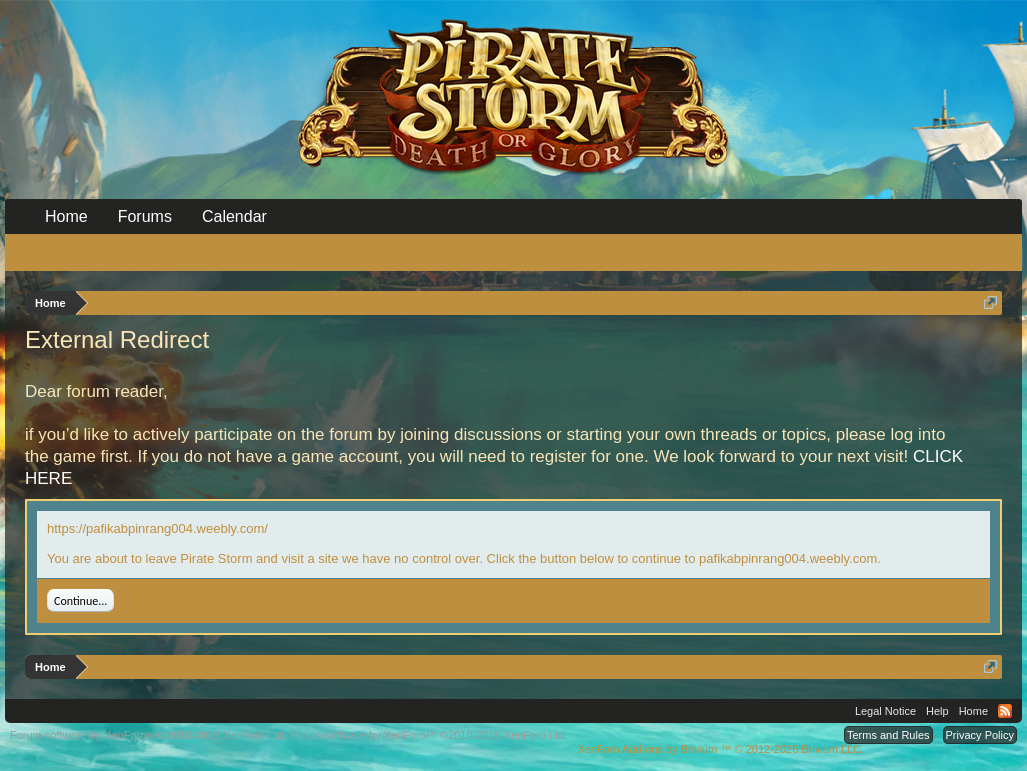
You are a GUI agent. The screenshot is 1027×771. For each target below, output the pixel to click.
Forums (145, 216)
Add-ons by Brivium (720, 749)
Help (937, 711)
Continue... (80, 601)
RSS (1005, 711)
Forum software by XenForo (148, 735)
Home (66, 216)
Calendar (234, 216)
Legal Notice (885, 711)
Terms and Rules (888, 735)
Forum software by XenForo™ (429, 735)
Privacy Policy (980, 735)
